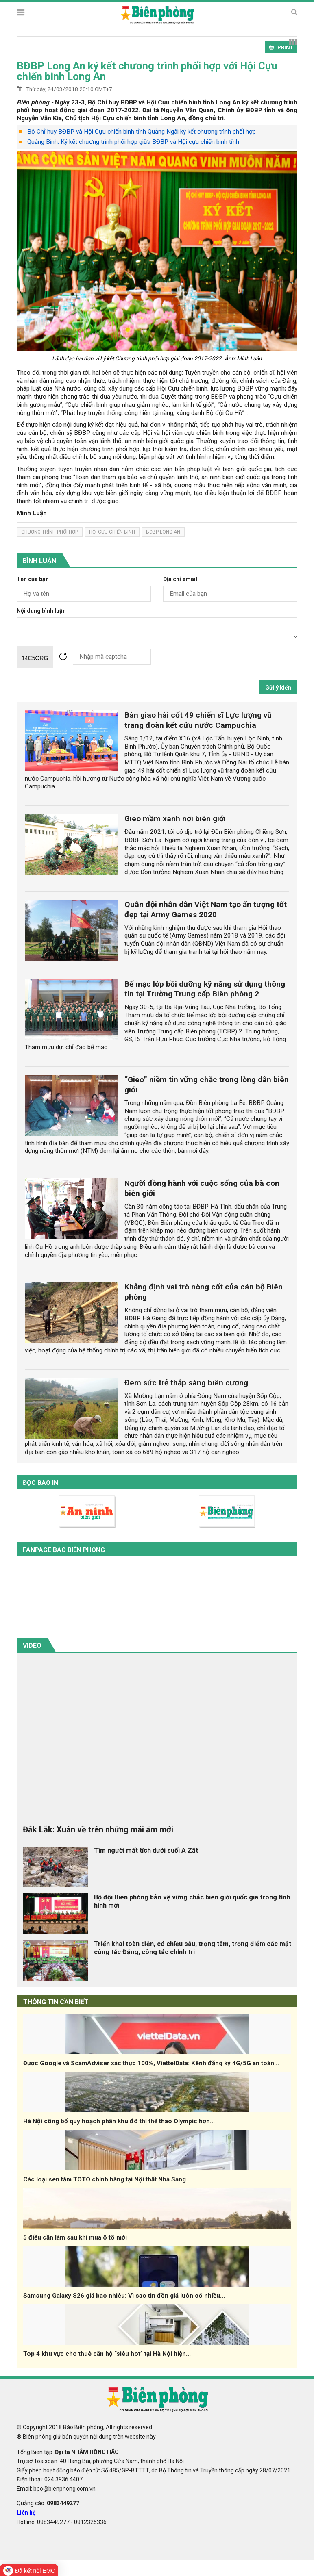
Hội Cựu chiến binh (112, 532)
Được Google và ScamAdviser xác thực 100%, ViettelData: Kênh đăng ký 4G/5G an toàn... (151, 2063)
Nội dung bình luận (41, 611)
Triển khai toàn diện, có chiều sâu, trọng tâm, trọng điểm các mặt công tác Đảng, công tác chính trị (192, 1948)
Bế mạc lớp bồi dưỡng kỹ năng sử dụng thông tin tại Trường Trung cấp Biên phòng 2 (204, 989)
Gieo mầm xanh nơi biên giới (175, 818)
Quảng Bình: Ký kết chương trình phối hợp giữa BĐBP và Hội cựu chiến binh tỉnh (133, 141)
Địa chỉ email (180, 579)
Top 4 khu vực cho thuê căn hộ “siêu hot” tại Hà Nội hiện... (107, 2353)
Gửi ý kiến (278, 687)
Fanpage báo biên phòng (64, 1550)
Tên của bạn (33, 579)
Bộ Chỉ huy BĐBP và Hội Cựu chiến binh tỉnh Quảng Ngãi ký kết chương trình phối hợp (141, 131)
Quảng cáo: (48, 2503)
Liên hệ (26, 2512)
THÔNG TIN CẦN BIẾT (56, 2002)
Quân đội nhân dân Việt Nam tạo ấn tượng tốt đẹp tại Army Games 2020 (205, 909)
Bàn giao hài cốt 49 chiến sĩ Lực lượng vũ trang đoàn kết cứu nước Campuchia (198, 720)
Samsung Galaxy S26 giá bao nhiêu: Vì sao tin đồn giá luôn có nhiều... (124, 2295)
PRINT (281, 47)
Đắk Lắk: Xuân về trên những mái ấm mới (98, 1829)
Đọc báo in (40, 1483)
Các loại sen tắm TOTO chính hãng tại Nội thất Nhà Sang (104, 2179)
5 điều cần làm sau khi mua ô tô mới (75, 2237)
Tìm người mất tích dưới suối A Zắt (146, 1850)
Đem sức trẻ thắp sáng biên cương (186, 1382)
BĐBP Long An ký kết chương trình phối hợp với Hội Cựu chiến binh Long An (147, 71)
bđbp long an (163, 532)
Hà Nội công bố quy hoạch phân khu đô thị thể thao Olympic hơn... (119, 2121)
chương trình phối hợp (49, 532)
